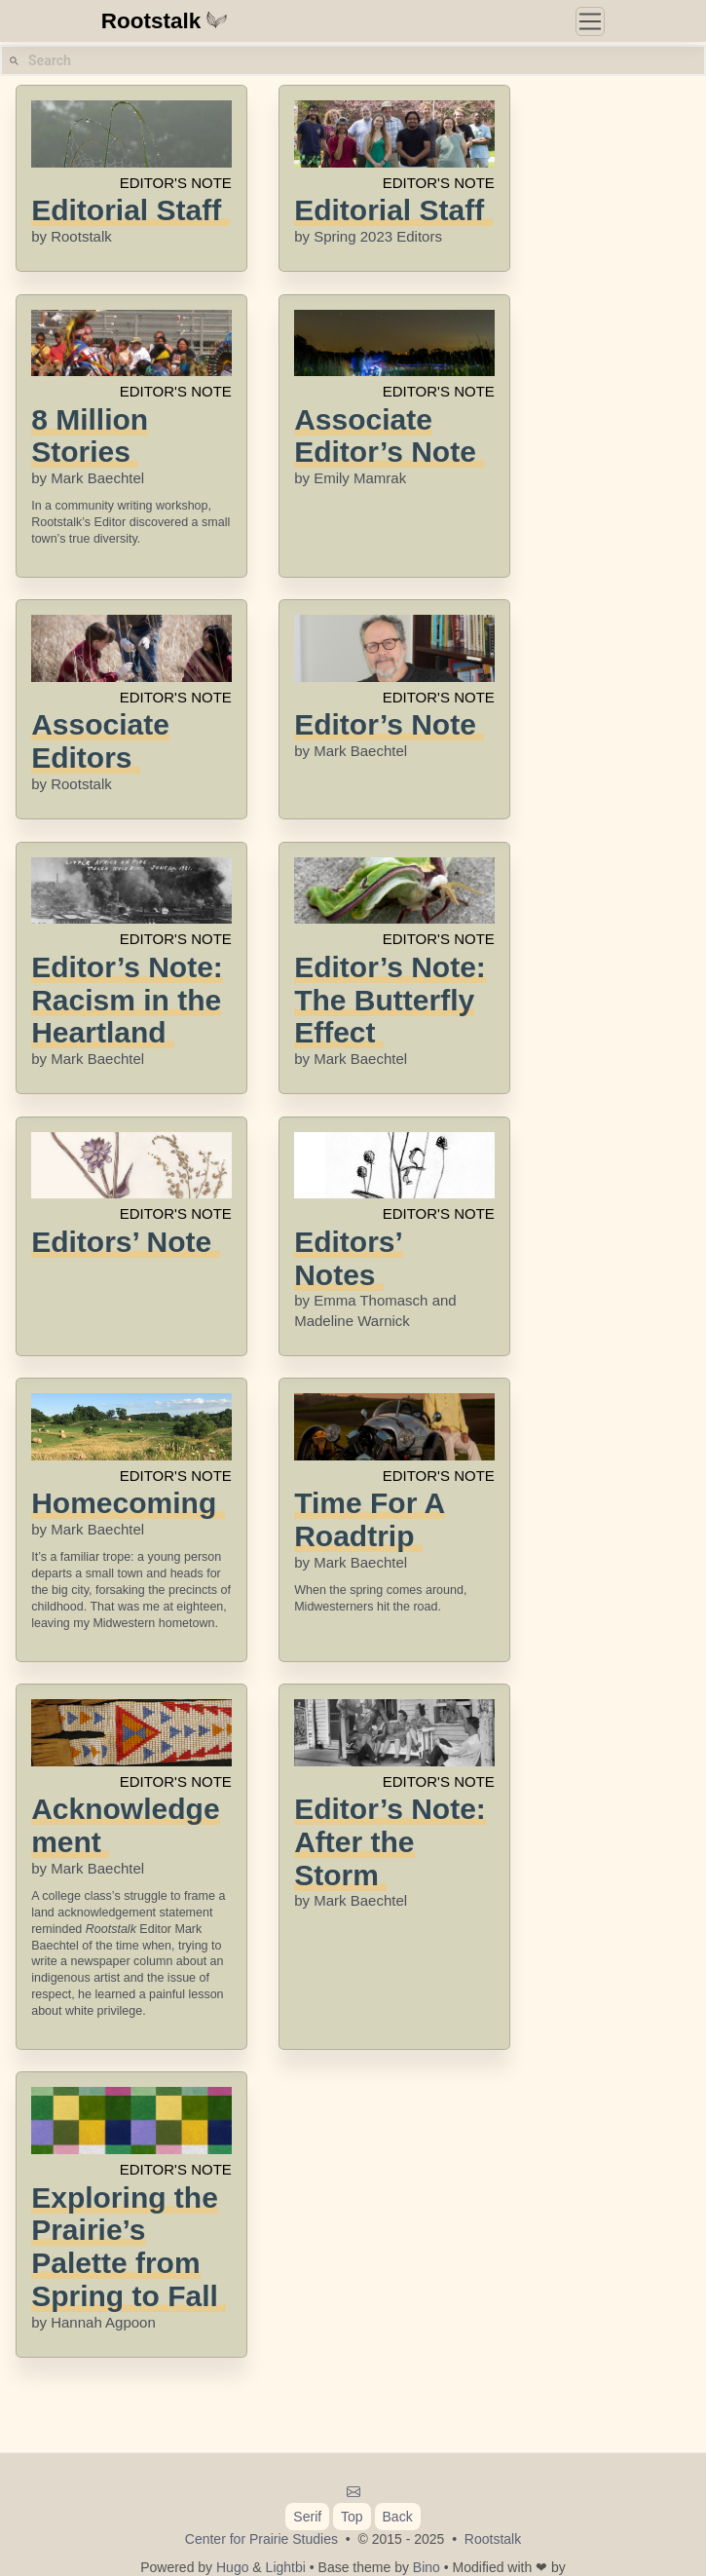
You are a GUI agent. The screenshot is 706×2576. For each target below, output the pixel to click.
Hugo (232, 2567)
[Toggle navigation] (590, 21)
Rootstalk (164, 21)
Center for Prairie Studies (261, 2539)
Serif (307, 2516)
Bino (426, 2567)
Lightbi (286, 2567)
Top (352, 2516)
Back (398, 2516)
